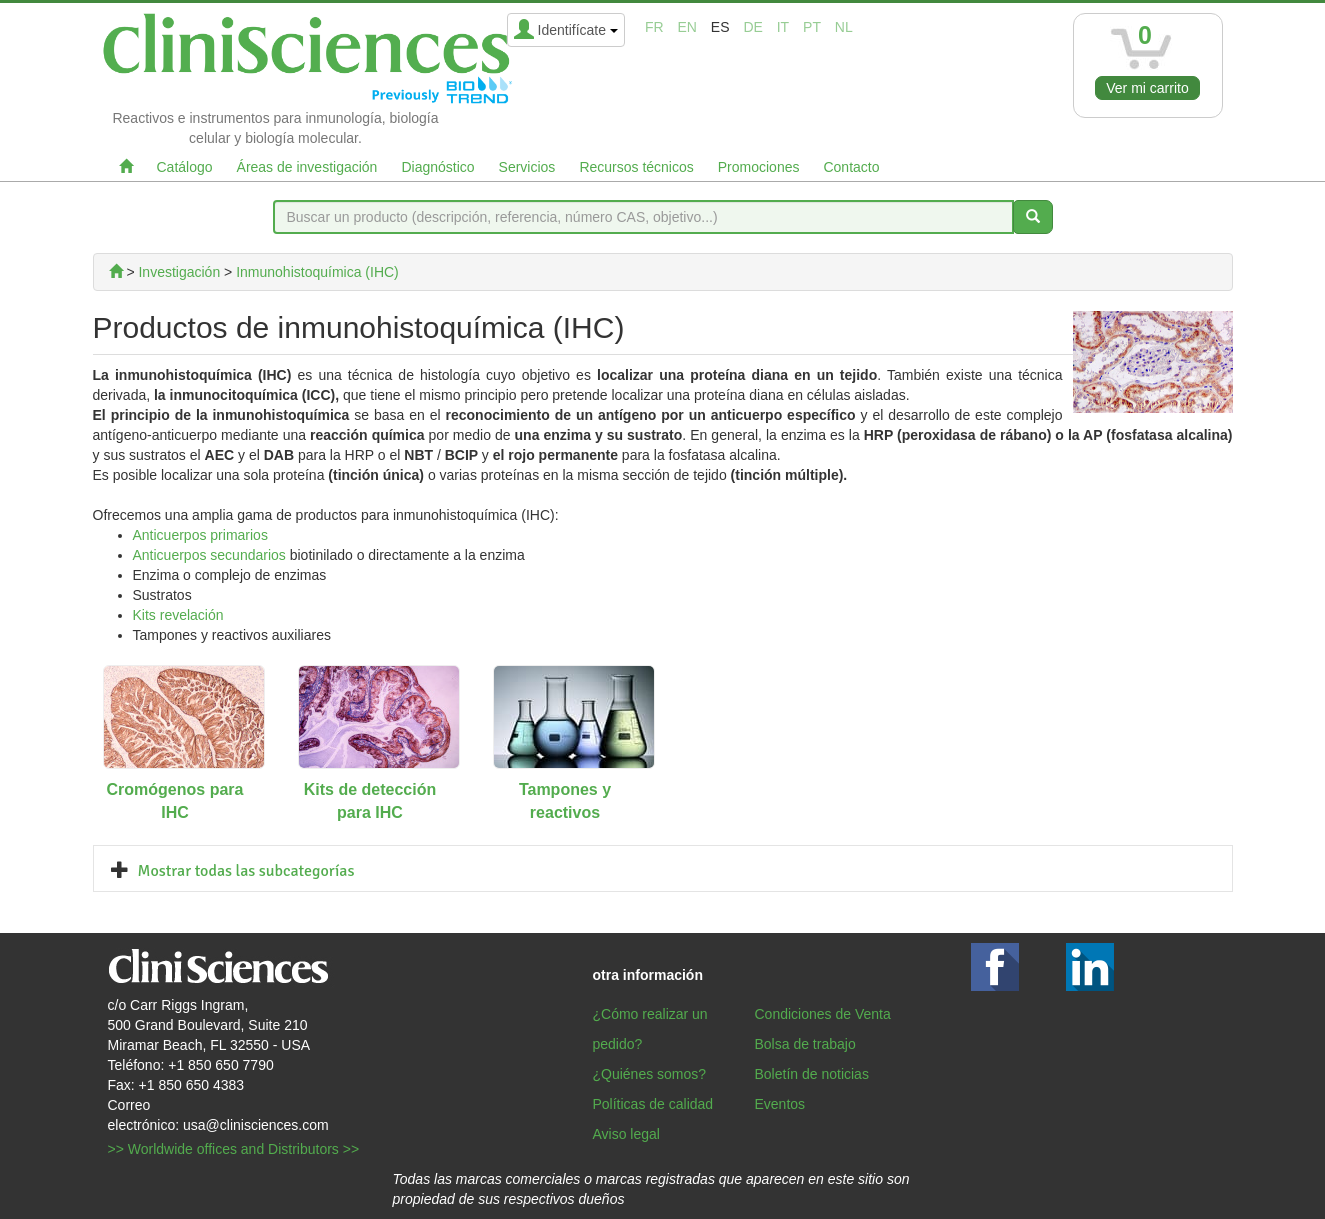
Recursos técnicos (636, 167)
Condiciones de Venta (823, 1014)
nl (844, 27)
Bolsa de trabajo (805, 1044)
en (686, 27)
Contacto (851, 167)
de (752, 27)
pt (812, 27)
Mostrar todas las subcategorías (246, 871)
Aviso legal (626, 1134)
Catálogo (185, 167)
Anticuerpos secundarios (209, 555)
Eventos (780, 1104)
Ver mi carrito (1147, 88)
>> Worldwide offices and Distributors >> (234, 1149)
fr (654, 27)
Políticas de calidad (653, 1104)
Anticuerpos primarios (200, 535)
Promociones (759, 167)
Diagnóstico (437, 167)
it (783, 27)
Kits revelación (178, 615)
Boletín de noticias (812, 1074)
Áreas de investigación (307, 167)
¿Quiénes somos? (650, 1074)
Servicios (527, 167)
